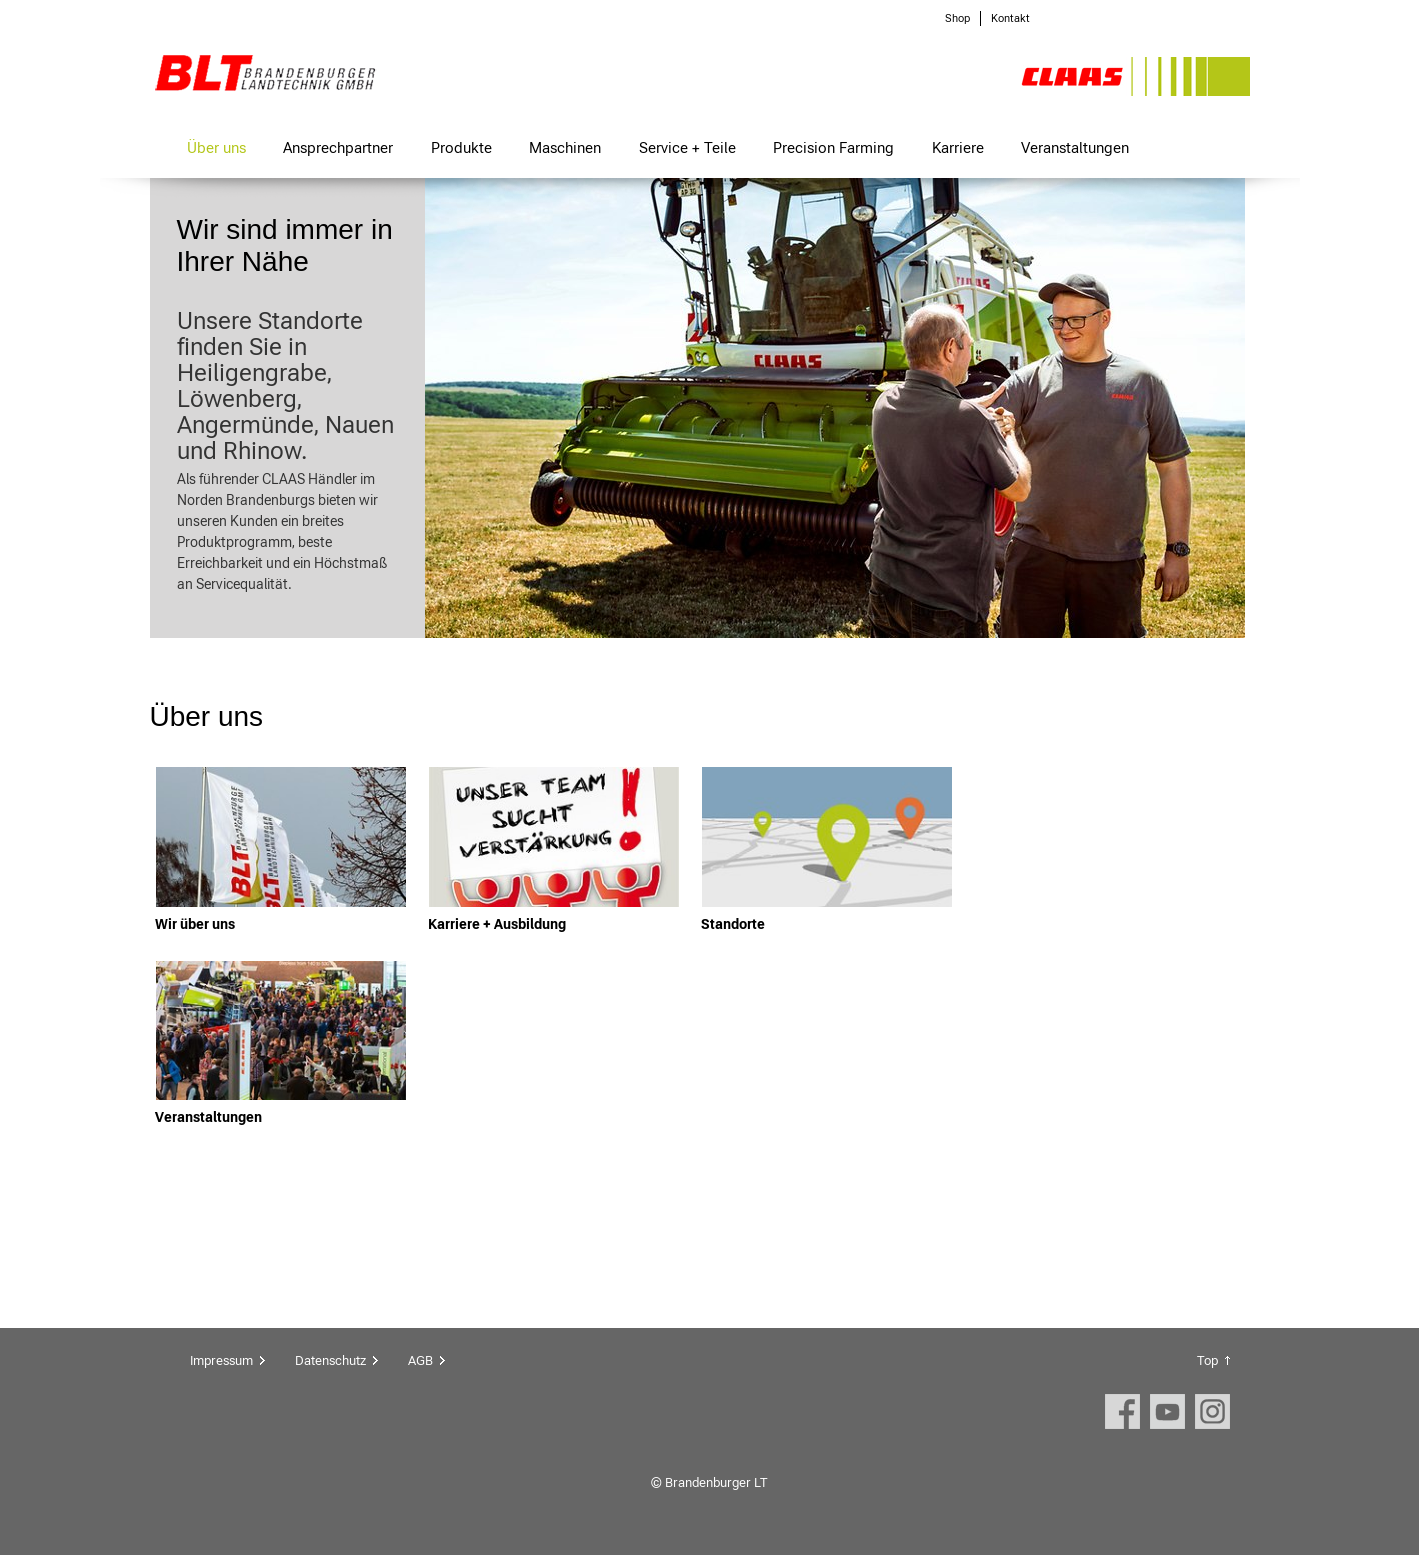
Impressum (221, 1360)
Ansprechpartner (338, 147)
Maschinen (565, 147)
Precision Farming (833, 147)
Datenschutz (330, 1360)
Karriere (958, 147)
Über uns (216, 147)
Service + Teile (687, 147)
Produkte (461, 147)
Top (1207, 1360)
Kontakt (1010, 18)
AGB (420, 1360)
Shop (957, 18)
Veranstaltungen (1075, 147)
